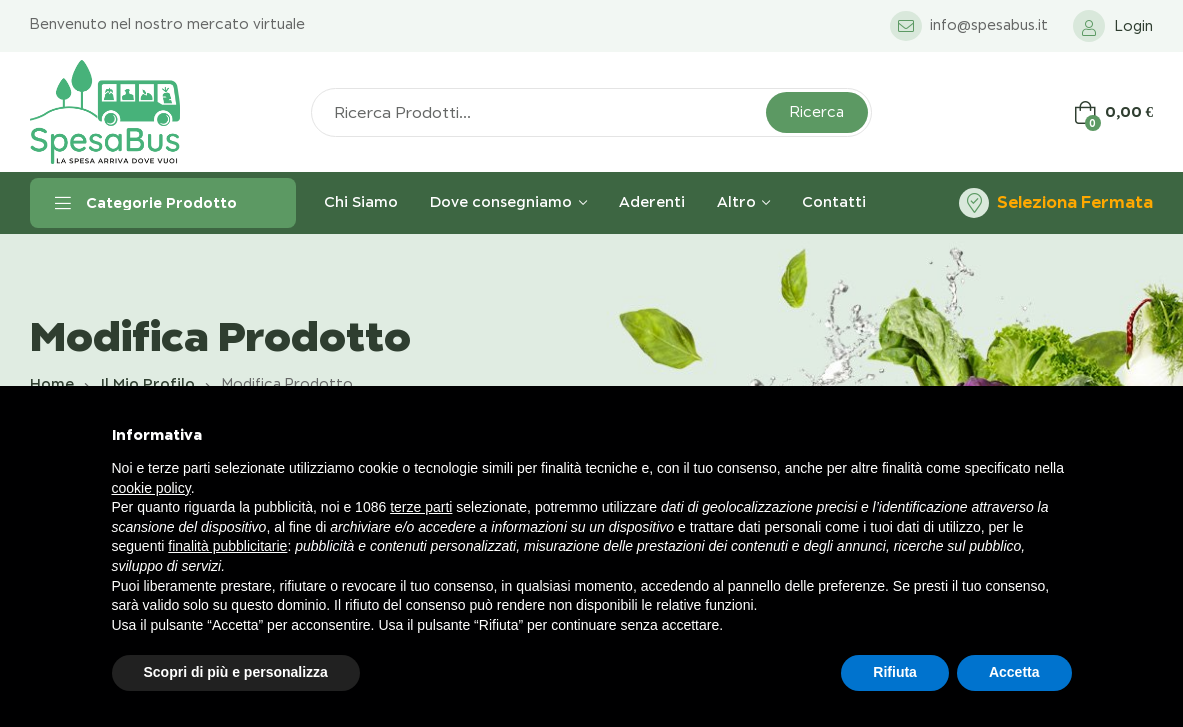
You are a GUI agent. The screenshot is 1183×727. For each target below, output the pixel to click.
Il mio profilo (148, 384)
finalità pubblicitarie (227, 546)
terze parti (421, 507)
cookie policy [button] (151, 488)
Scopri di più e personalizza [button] (236, 672)
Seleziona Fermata (1075, 202)
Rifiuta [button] (895, 672)
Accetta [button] (1014, 672)
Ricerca (817, 112)
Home (52, 384)
